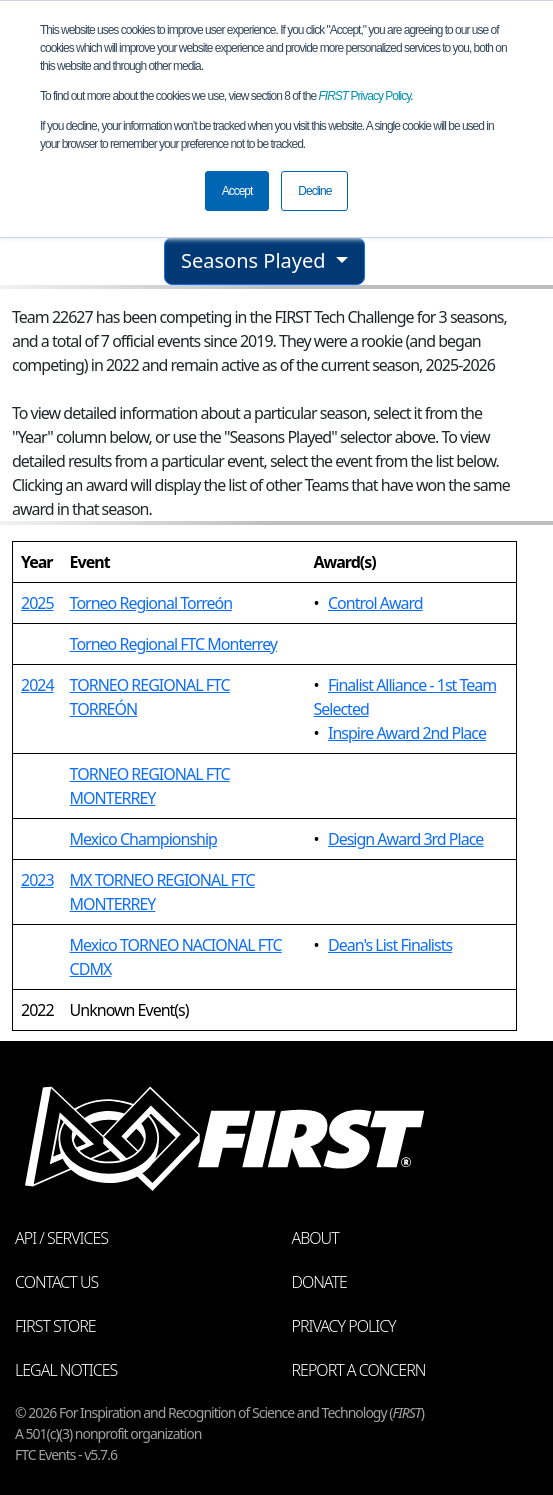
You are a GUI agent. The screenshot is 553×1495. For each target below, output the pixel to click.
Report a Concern (359, 1370)
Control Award (375, 603)
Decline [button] (314, 191)
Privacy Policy (365, 96)
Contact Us (56, 1282)
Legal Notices (66, 1370)
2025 (37, 603)
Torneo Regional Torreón (151, 603)
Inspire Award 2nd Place (407, 733)
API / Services (61, 1238)
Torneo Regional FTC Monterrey (173, 644)
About (315, 1238)
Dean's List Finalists (390, 945)
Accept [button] (237, 191)
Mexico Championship (143, 839)
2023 (37, 880)
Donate (319, 1282)
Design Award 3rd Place (405, 839)
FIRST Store (55, 1326)
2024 (37, 685)
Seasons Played (256, 260)
